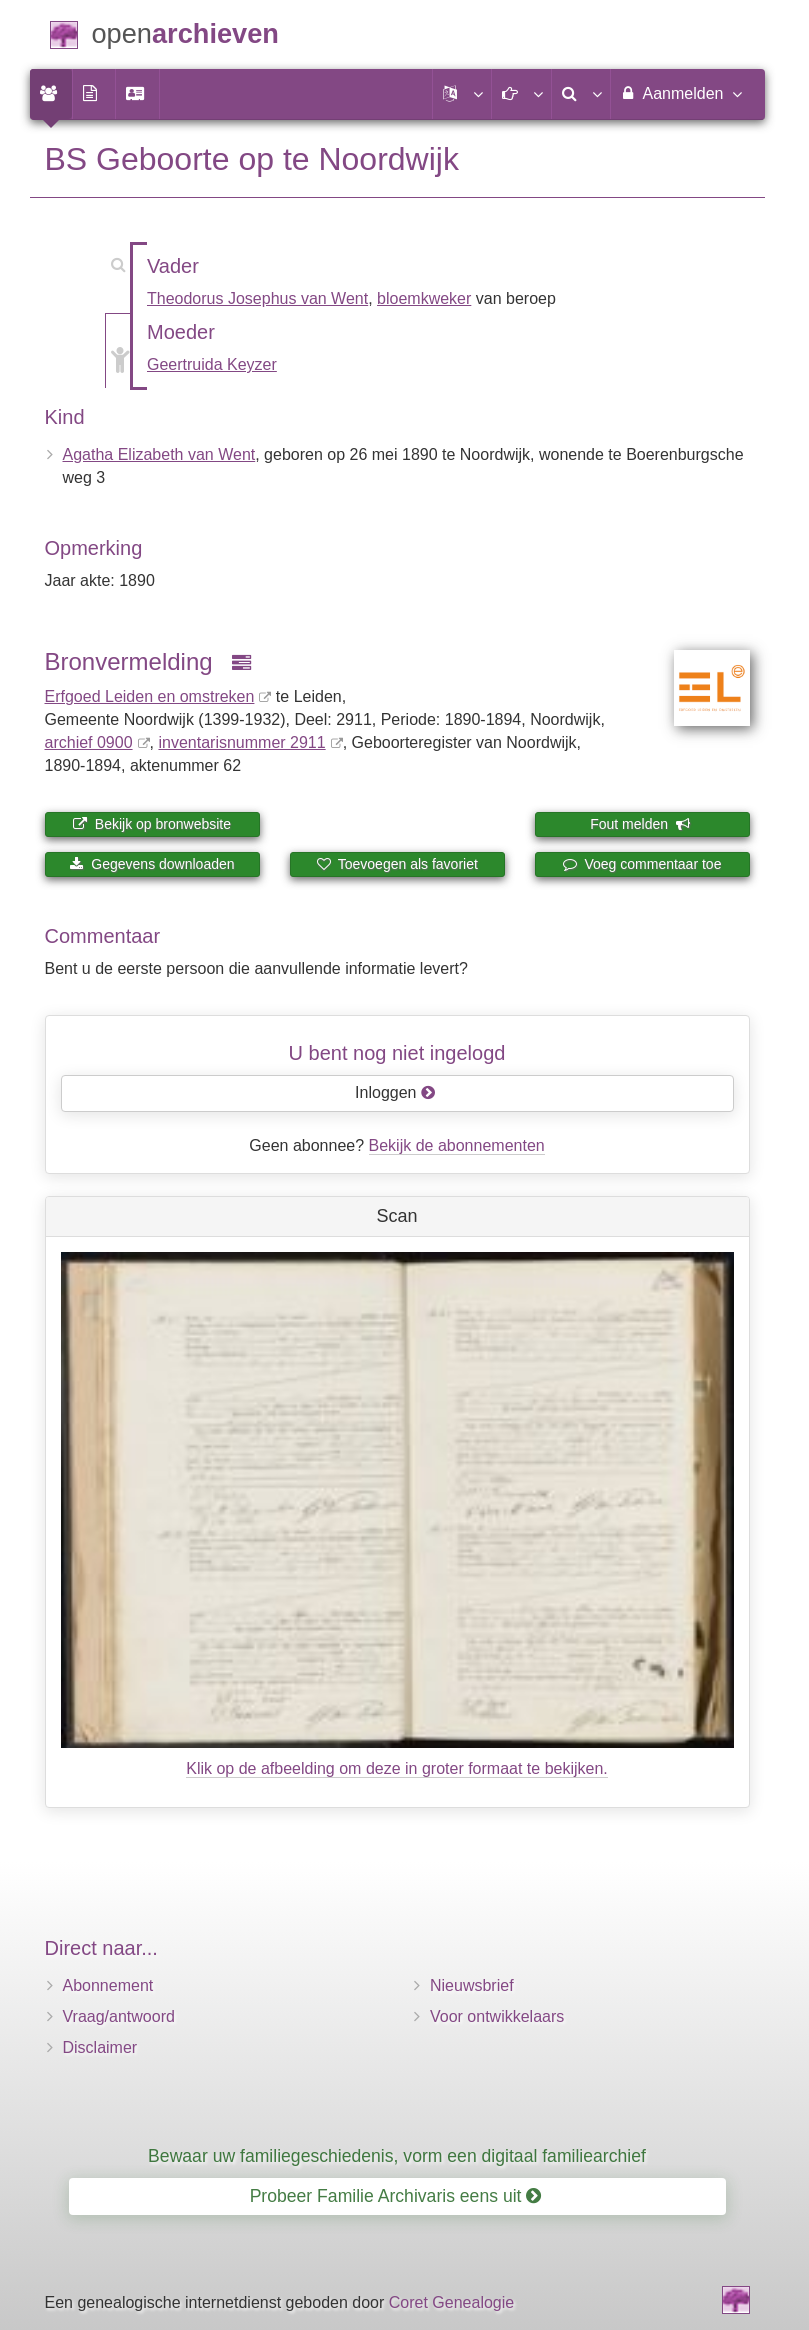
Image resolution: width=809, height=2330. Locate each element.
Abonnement (108, 1985)
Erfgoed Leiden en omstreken (150, 696)
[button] (462, 94)
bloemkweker (424, 298)
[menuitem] (51, 94)
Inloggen (395, 1092)
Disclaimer (100, 2047)
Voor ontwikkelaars (497, 2016)
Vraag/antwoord (119, 2016)
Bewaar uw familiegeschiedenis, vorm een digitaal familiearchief (397, 2156)
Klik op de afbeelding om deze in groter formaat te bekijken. (397, 1768)
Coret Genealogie (451, 2302)
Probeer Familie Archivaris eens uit (396, 2196)
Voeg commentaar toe (642, 864)
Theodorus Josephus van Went (257, 298)
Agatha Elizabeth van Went (159, 454)
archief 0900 (89, 742)
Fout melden (640, 824)
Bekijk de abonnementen (457, 1145)
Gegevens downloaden (151, 864)
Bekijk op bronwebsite (152, 824)
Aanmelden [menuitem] (680, 93)
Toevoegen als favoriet (397, 864)
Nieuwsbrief (472, 1985)
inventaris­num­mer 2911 (241, 742)
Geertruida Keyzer (212, 364)
